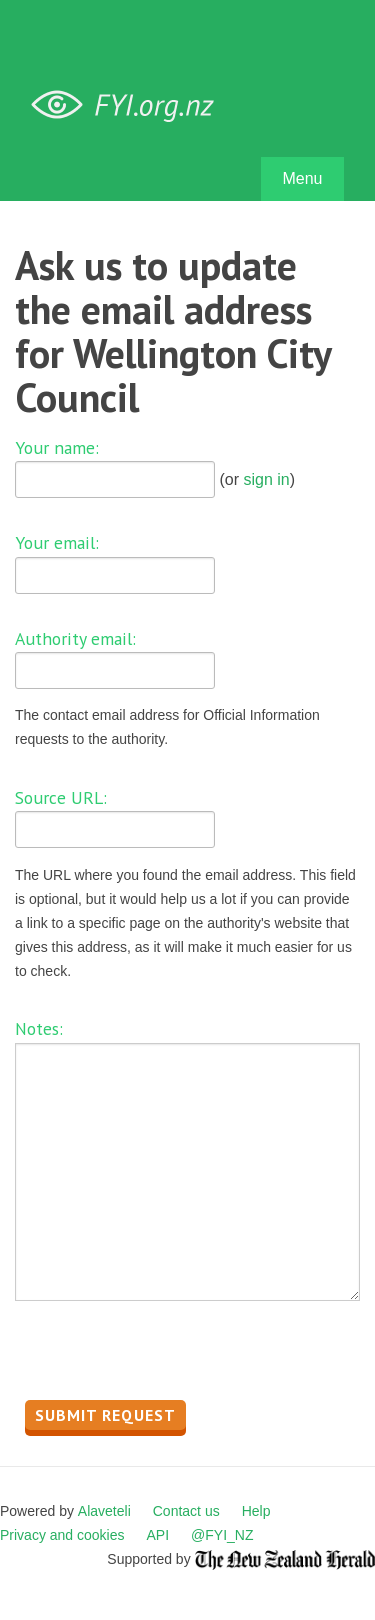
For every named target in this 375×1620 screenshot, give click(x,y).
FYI (130, 105)
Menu (302, 178)
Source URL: (61, 797)
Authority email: (75, 638)
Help (256, 1511)
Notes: (39, 1028)
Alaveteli (104, 1511)
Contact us (186, 1511)
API (158, 1535)
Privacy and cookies (62, 1535)
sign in (266, 479)
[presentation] (167, 1356)
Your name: (57, 447)
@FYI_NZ (222, 1535)
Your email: (57, 542)
